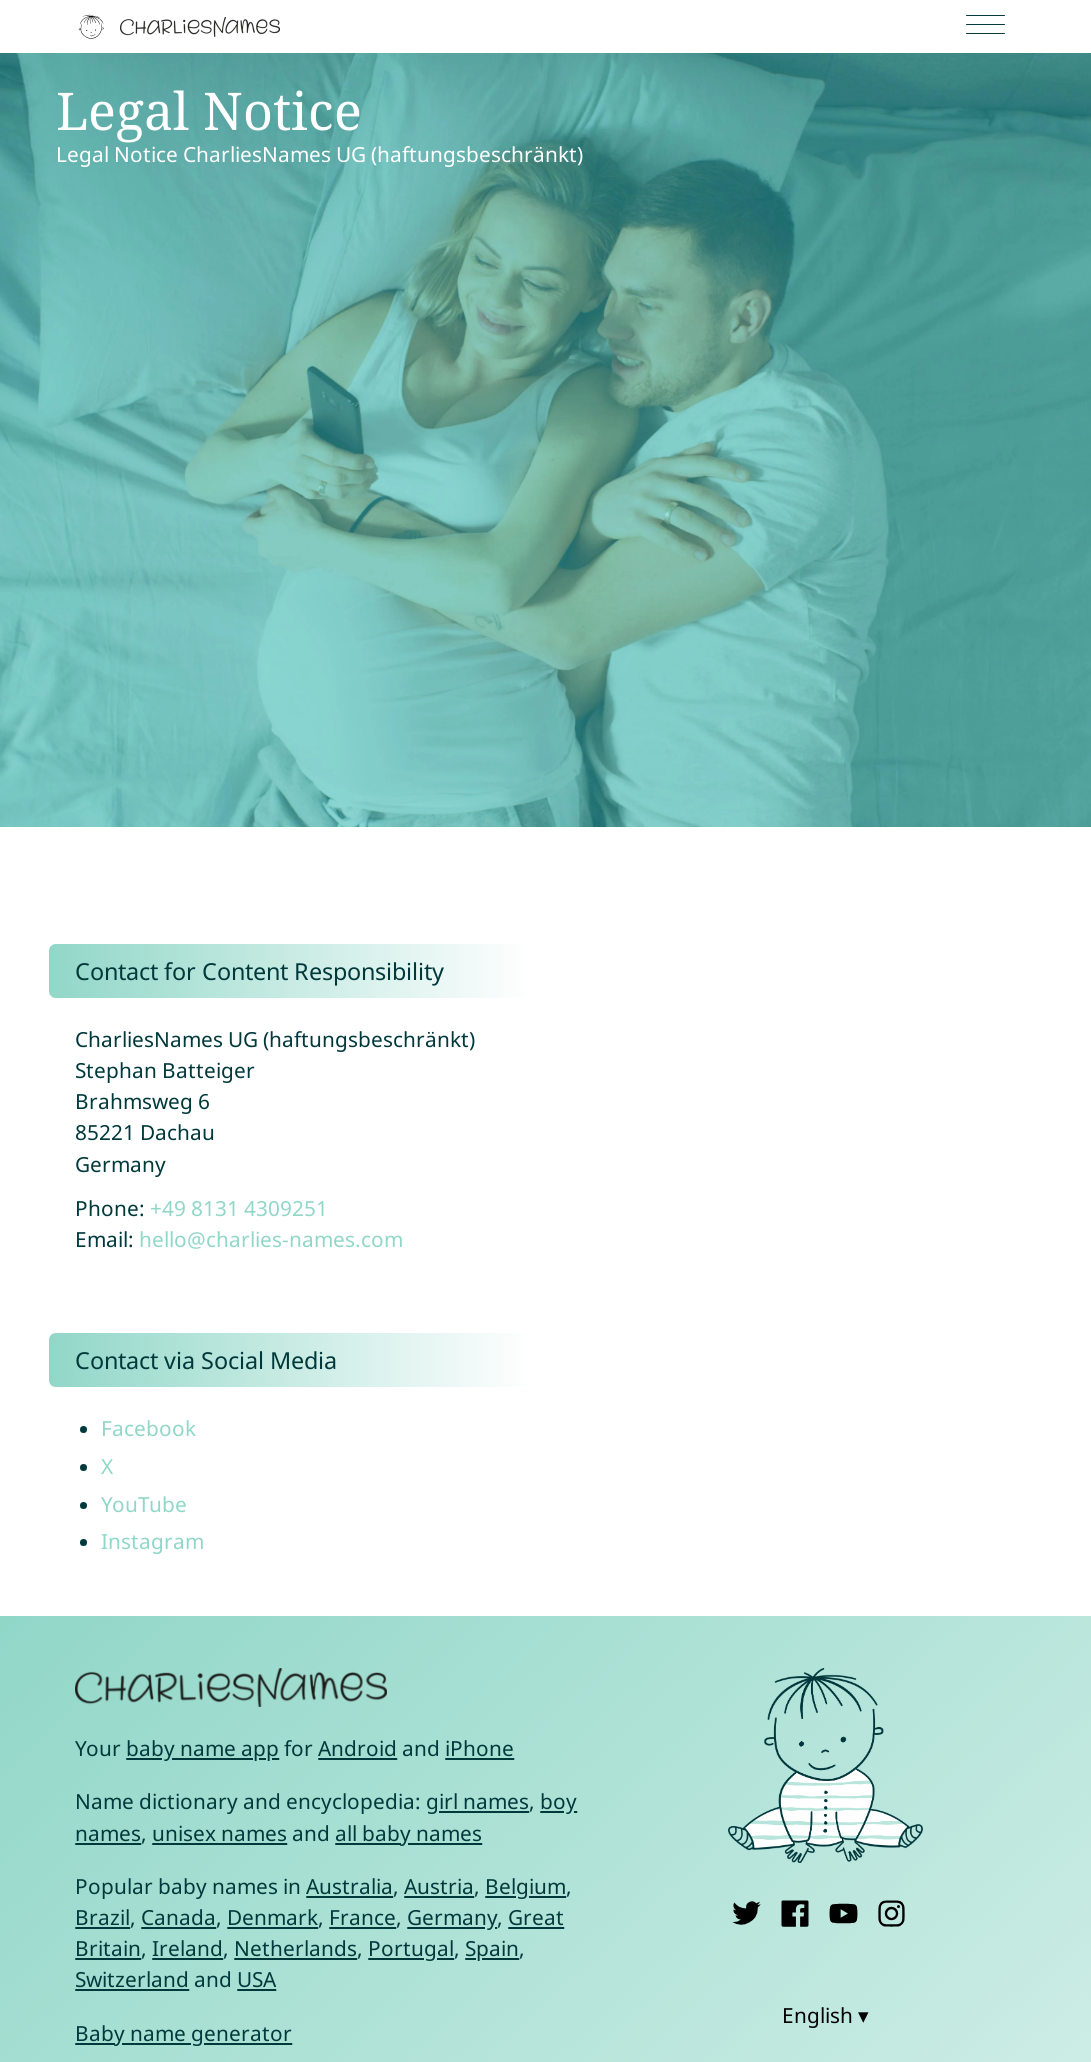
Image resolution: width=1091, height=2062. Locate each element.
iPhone (479, 1748)
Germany (452, 1917)
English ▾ (825, 2015)
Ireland (187, 1948)
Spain (492, 1948)
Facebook (148, 1428)
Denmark (272, 1917)
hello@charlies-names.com (271, 1239)
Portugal (411, 1948)
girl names (477, 1801)
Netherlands (295, 1948)
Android (357, 1748)
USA (256, 1979)
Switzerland (132, 1979)
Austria (439, 1886)
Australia (349, 1886)
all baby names (408, 1833)
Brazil (102, 1917)
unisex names (219, 1833)
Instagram (152, 1541)
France (362, 1917)
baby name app (202, 1748)
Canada (178, 1917)
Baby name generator (183, 2033)
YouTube (144, 1504)
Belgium (525, 1886)
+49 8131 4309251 (239, 1208)
